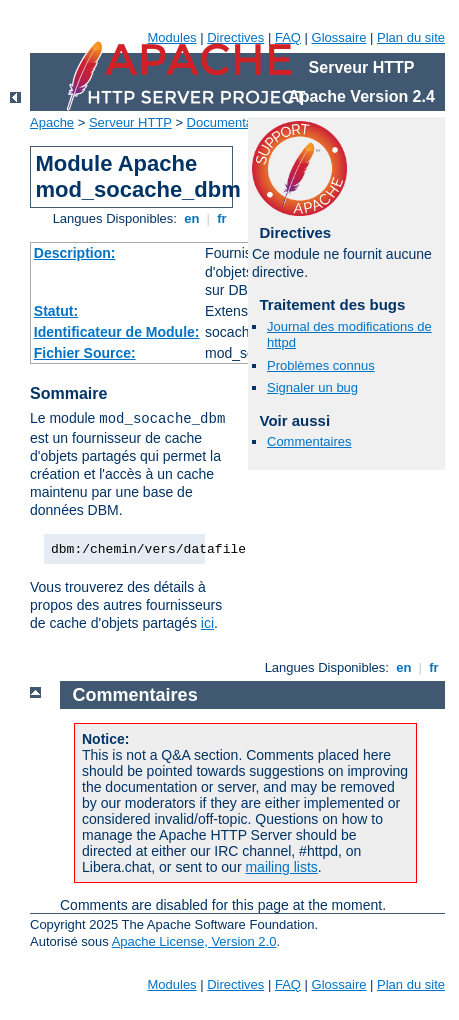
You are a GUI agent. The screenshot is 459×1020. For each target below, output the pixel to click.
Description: (75, 253)
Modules (171, 37)
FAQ (288, 37)
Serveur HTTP (130, 122)
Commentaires (309, 441)
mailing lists (281, 867)
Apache (52, 122)
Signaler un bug (312, 387)
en (192, 218)
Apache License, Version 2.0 (194, 941)
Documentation (230, 122)
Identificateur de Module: (117, 332)
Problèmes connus (321, 365)
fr (222, 218)
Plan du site (411, 37)
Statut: (56, 311)
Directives (235, 37)
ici (207, 623)
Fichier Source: (85, 353)
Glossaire (339, 37)
